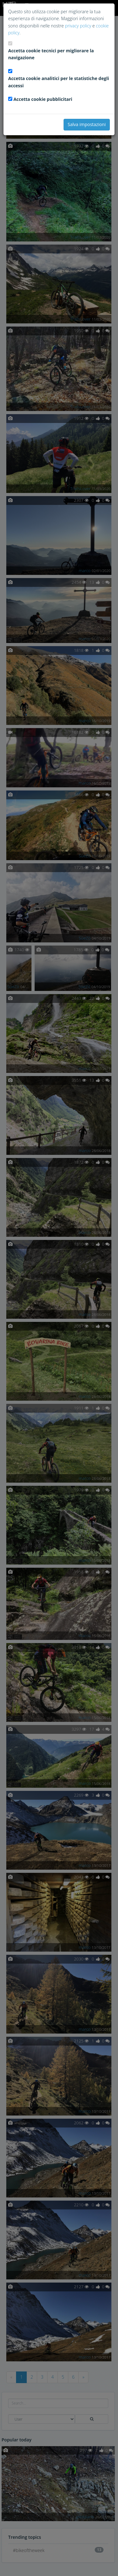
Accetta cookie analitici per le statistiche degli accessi (58, 81)
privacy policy (78, 26)
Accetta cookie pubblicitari (43, 99)
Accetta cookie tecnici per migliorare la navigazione (51, 54)
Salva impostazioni (87, 124)
